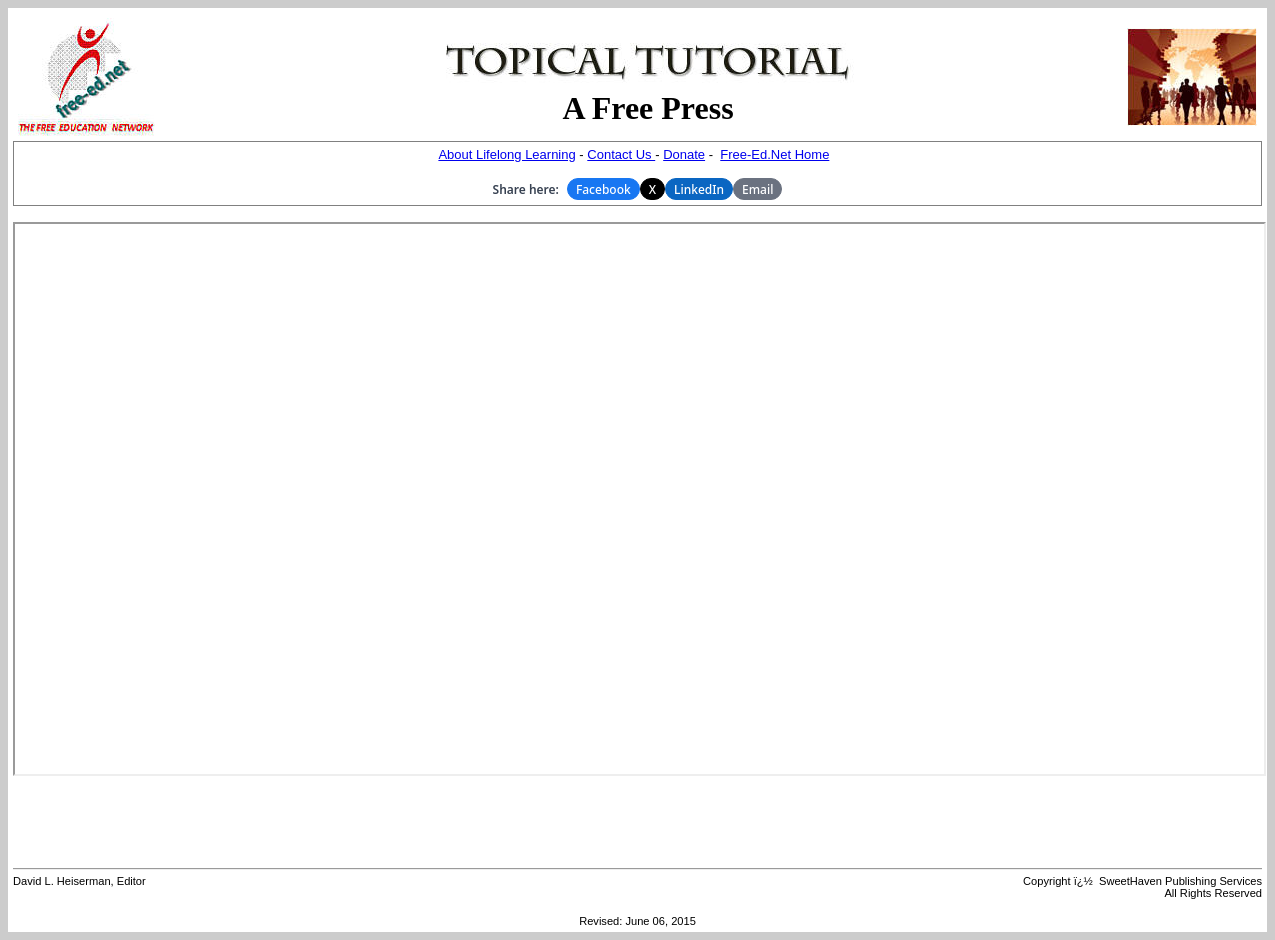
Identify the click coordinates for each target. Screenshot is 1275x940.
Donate (684, 154)
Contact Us (621, 154)
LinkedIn (699, 189)
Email (757, 189)
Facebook (603, 189)
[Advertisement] (638, 822)
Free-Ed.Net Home (774, 154)
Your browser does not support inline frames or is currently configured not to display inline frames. (639, 499)
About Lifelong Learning (506, 154)
